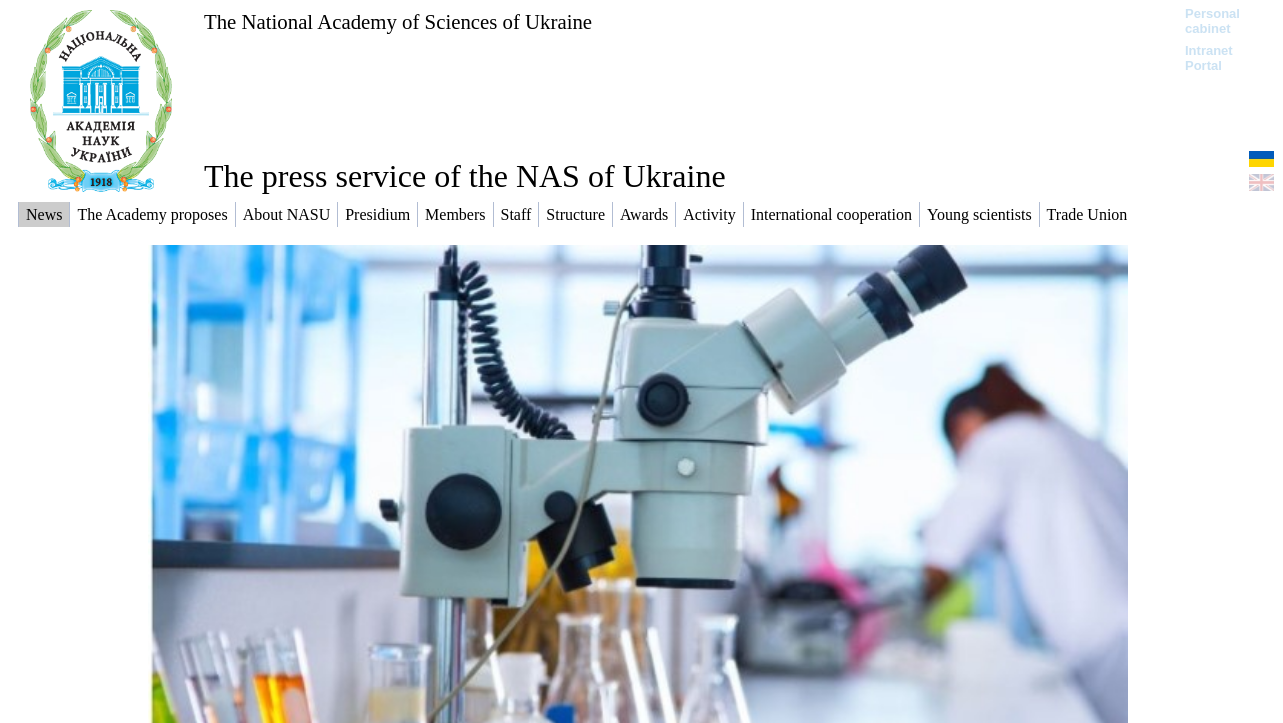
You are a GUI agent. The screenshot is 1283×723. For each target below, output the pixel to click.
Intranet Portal (1209, 58)
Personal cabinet (1212, 21)
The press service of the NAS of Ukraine (465, 176)
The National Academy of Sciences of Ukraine (398, 21)
